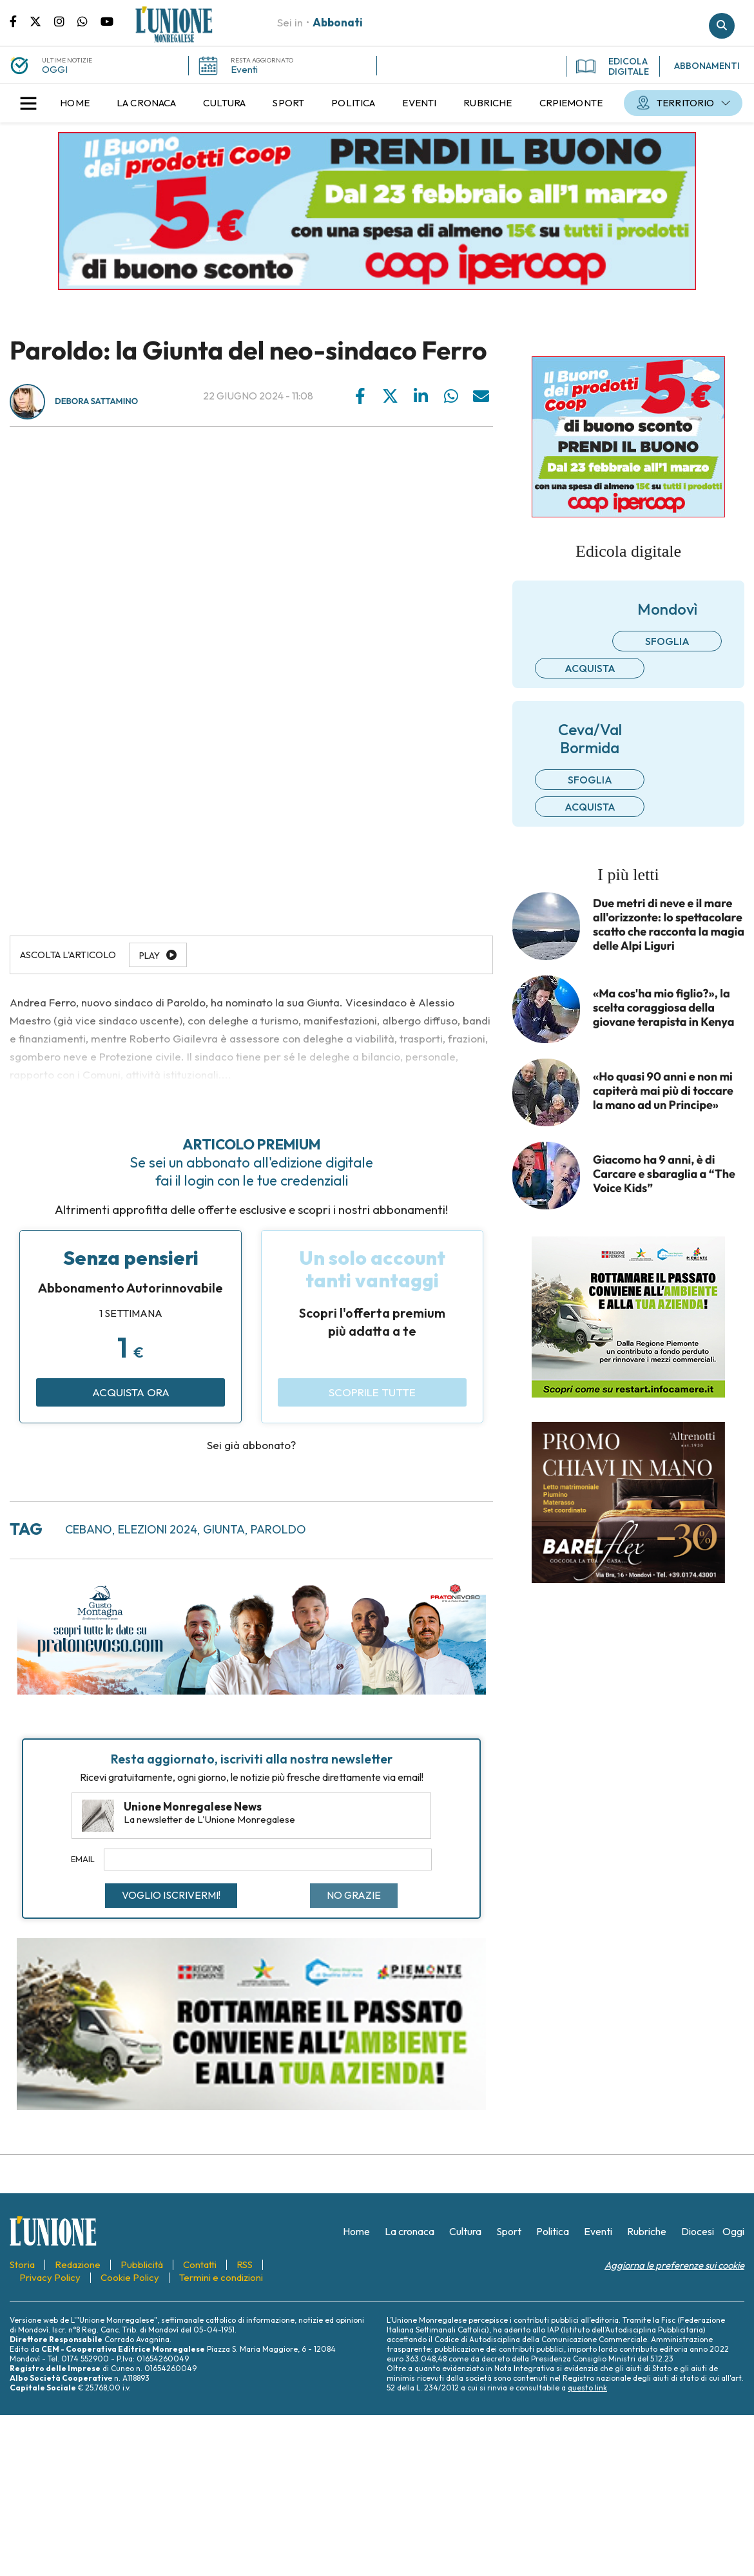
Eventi (244, 69)
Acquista (590, 668)
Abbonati (338, 22)
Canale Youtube (107, 20)
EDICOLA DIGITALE (612, 66)
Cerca (722, 26)
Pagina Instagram (65, 20)
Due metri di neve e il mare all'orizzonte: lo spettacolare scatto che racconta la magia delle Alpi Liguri (668, 924)
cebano (88, 1529)
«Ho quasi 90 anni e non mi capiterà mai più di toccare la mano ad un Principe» (663, 1091)
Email (83, 1859)
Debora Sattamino (96, 401)
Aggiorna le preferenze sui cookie (674, 2265)
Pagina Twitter (42, 20)
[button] (28, 103)
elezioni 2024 (157, 1529)
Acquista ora (130, 1392)
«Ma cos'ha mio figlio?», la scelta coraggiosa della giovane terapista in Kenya (663, 1007)
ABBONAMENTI (707, 66)
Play (149, 955)
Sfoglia (667, 641)
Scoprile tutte (372, 1392)
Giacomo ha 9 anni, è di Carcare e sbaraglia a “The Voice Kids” (664, 1174)
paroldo (278, 1529)
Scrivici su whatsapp (89, 20)
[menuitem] (75, 103)
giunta (224, 1529)
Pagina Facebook (20, 20)
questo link (587, 2387)
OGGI (55, 69)
